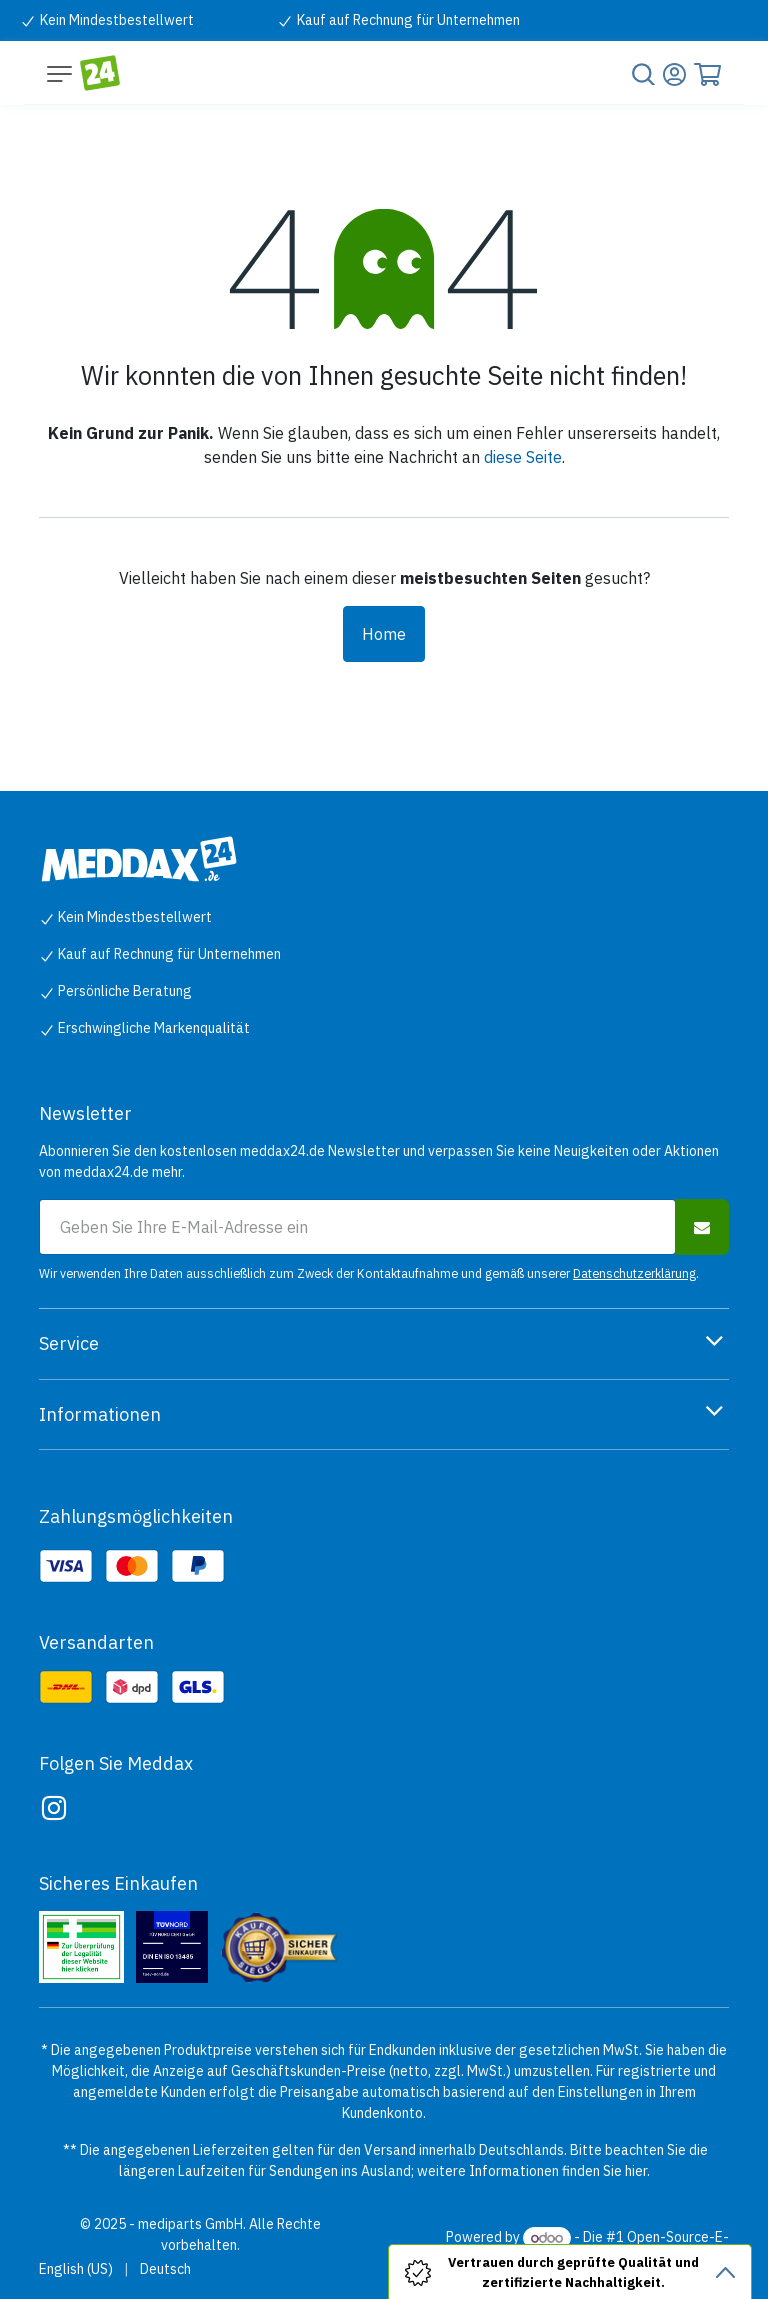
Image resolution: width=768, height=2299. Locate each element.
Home (384, 634)
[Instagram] (54, 1808)
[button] (702, 1227)
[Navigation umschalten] (59, 73)
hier (636, 2171)
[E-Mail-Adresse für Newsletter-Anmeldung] (357, 1227)
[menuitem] (76, 2269)
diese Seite (523, 457)
